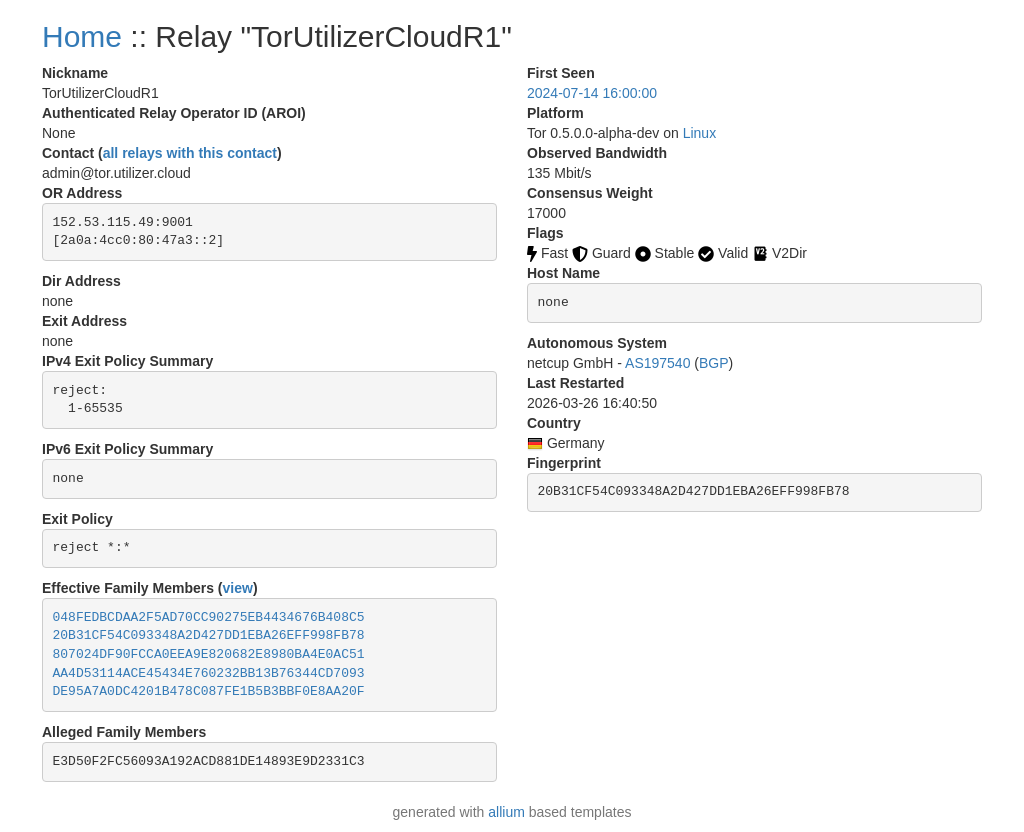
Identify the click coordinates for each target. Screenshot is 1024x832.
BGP (714, 363)
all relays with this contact (190, 153)
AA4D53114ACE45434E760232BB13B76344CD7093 (209, 673)
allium (506, 812)
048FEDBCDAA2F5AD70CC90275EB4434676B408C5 (209, 617)
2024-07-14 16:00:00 (592, 93)
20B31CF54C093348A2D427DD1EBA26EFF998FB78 (209, 635)
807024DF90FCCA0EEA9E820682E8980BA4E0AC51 (209, 654)
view (238, 588)
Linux (699, 133)
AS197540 (657, 363)
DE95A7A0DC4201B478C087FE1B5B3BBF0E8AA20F (209, 691)
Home (82, 36)
